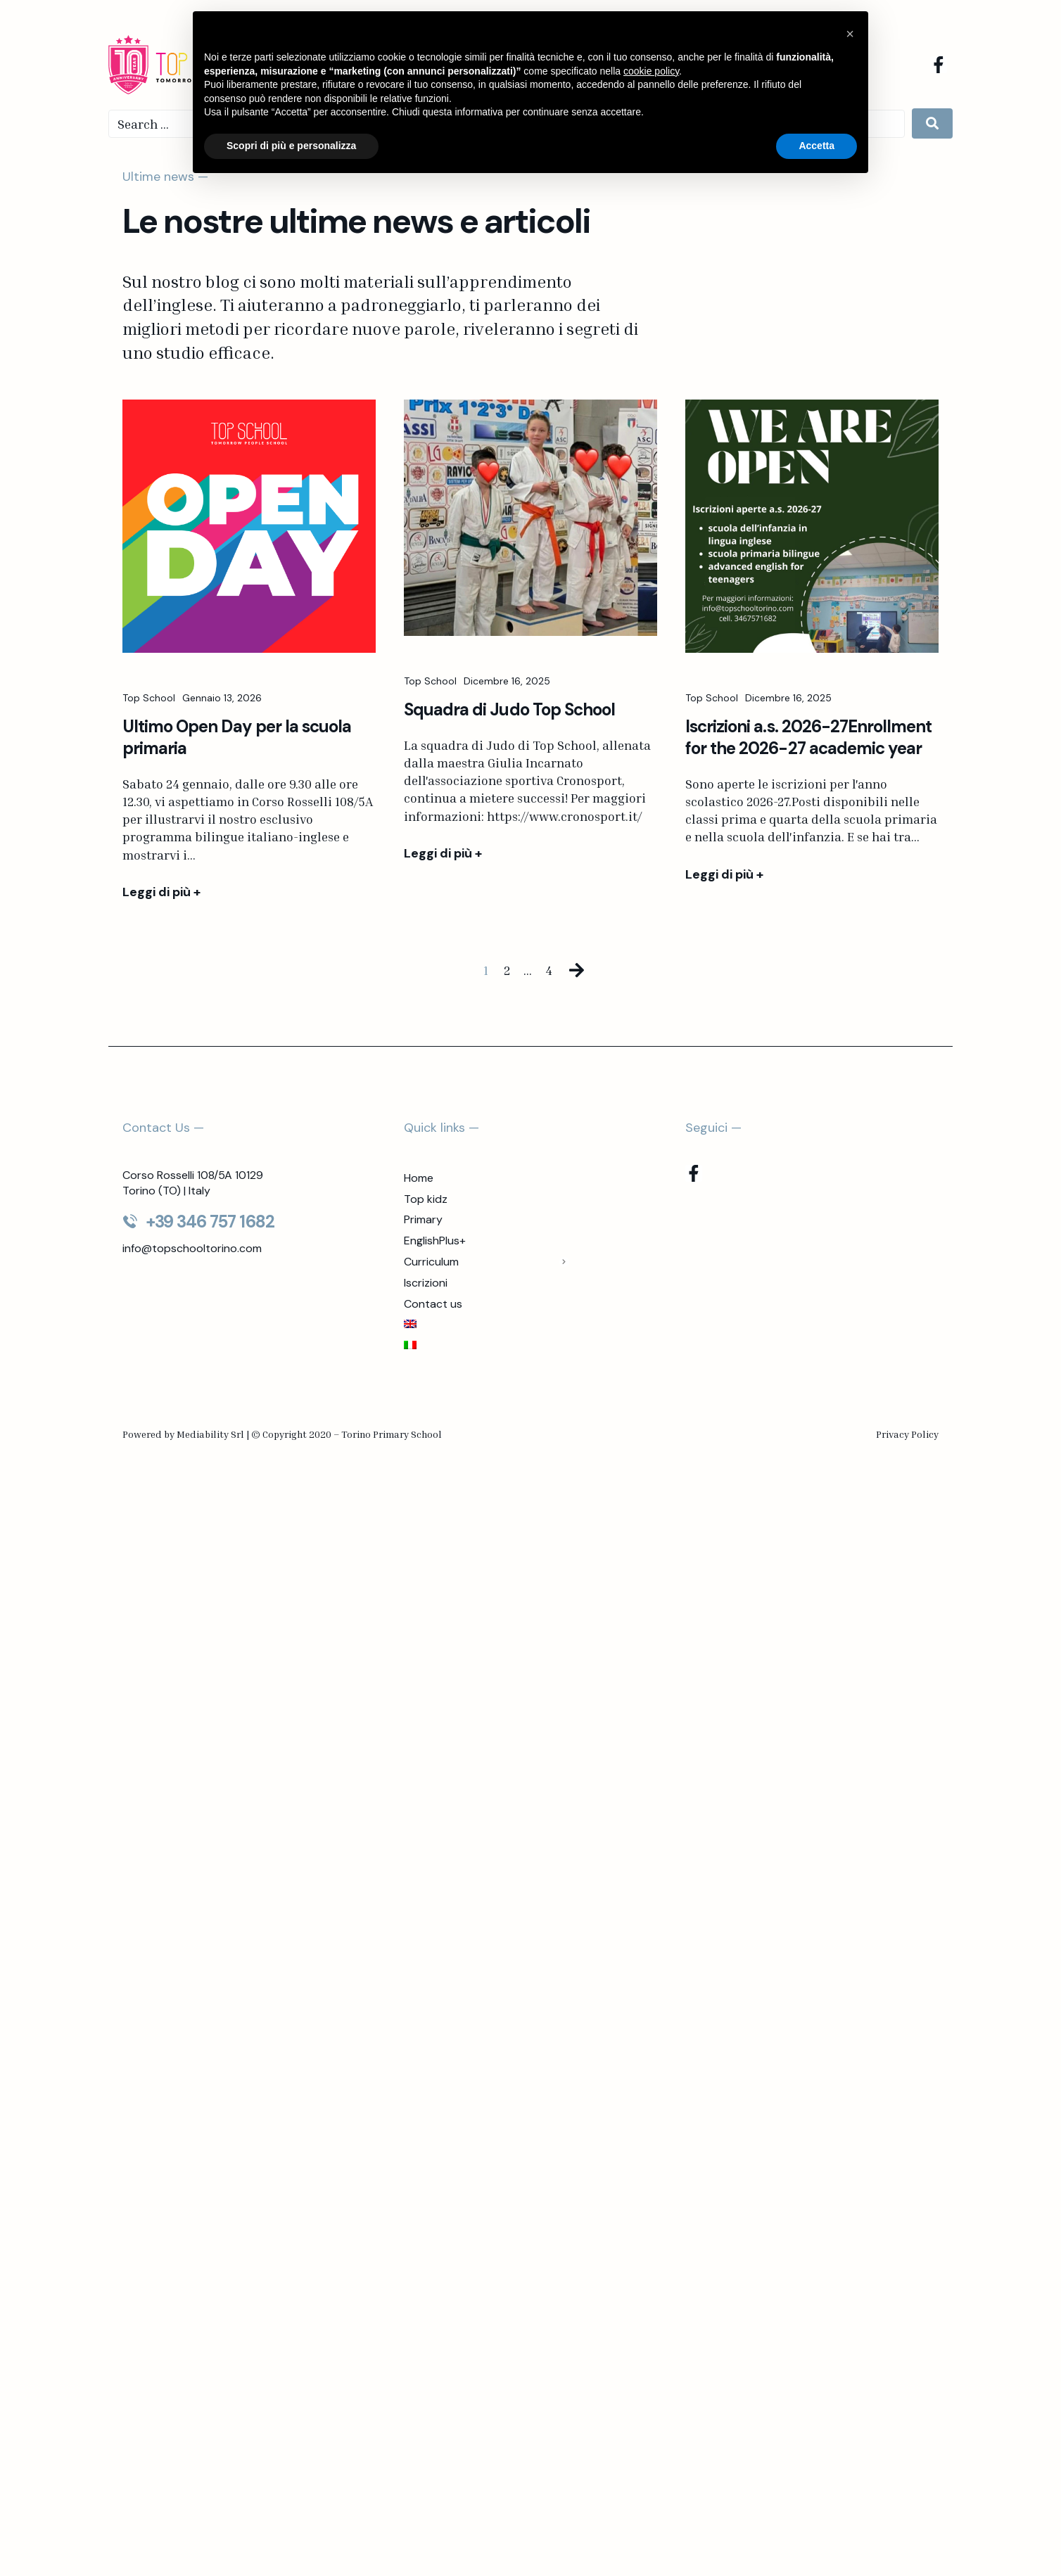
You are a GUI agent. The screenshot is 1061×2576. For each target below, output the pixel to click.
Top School (148, 701)
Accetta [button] (816, 145)
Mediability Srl (210, 1434)
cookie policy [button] (651, 71)
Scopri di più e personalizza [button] (291, 145)
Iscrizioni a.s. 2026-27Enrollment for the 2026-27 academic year (808, 740)
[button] (850, 34)
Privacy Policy (907, 1434)
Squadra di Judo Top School (509, 713)
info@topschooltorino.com (192, 1248)
